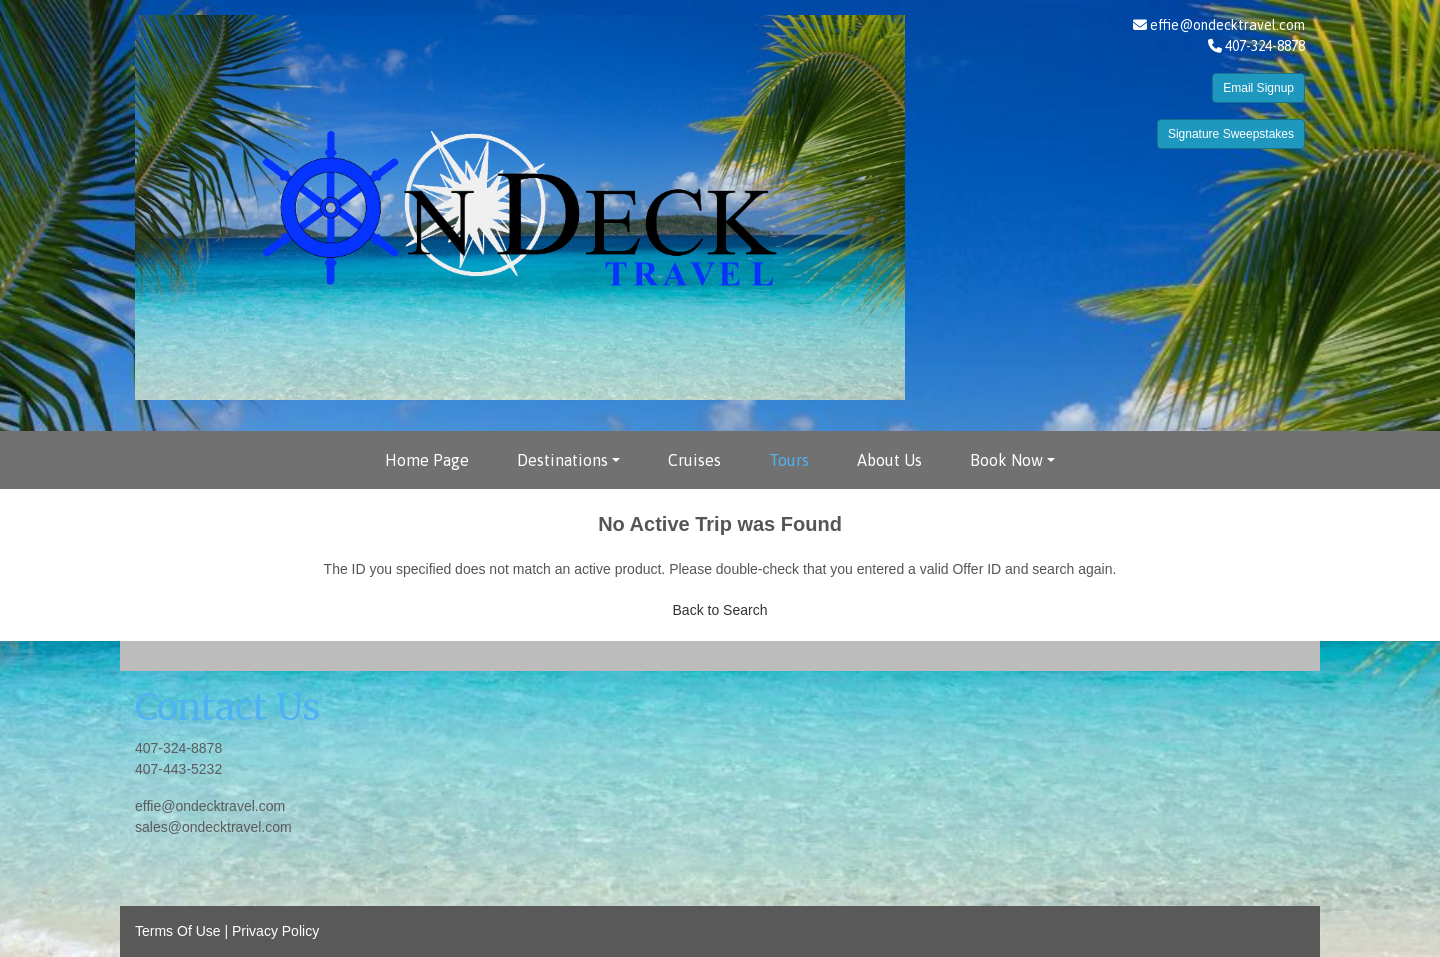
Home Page (427, 460)
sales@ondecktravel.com (213, 827)
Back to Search (720, 610)
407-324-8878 (178, 748)
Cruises (694, 460)
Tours (789, 460)
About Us (889, 460)
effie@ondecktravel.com (1227, 25)
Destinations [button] (562, 460)
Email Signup (1258, 88)
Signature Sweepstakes (1231, 134)
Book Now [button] (1006, 460)
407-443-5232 (178, 769)
